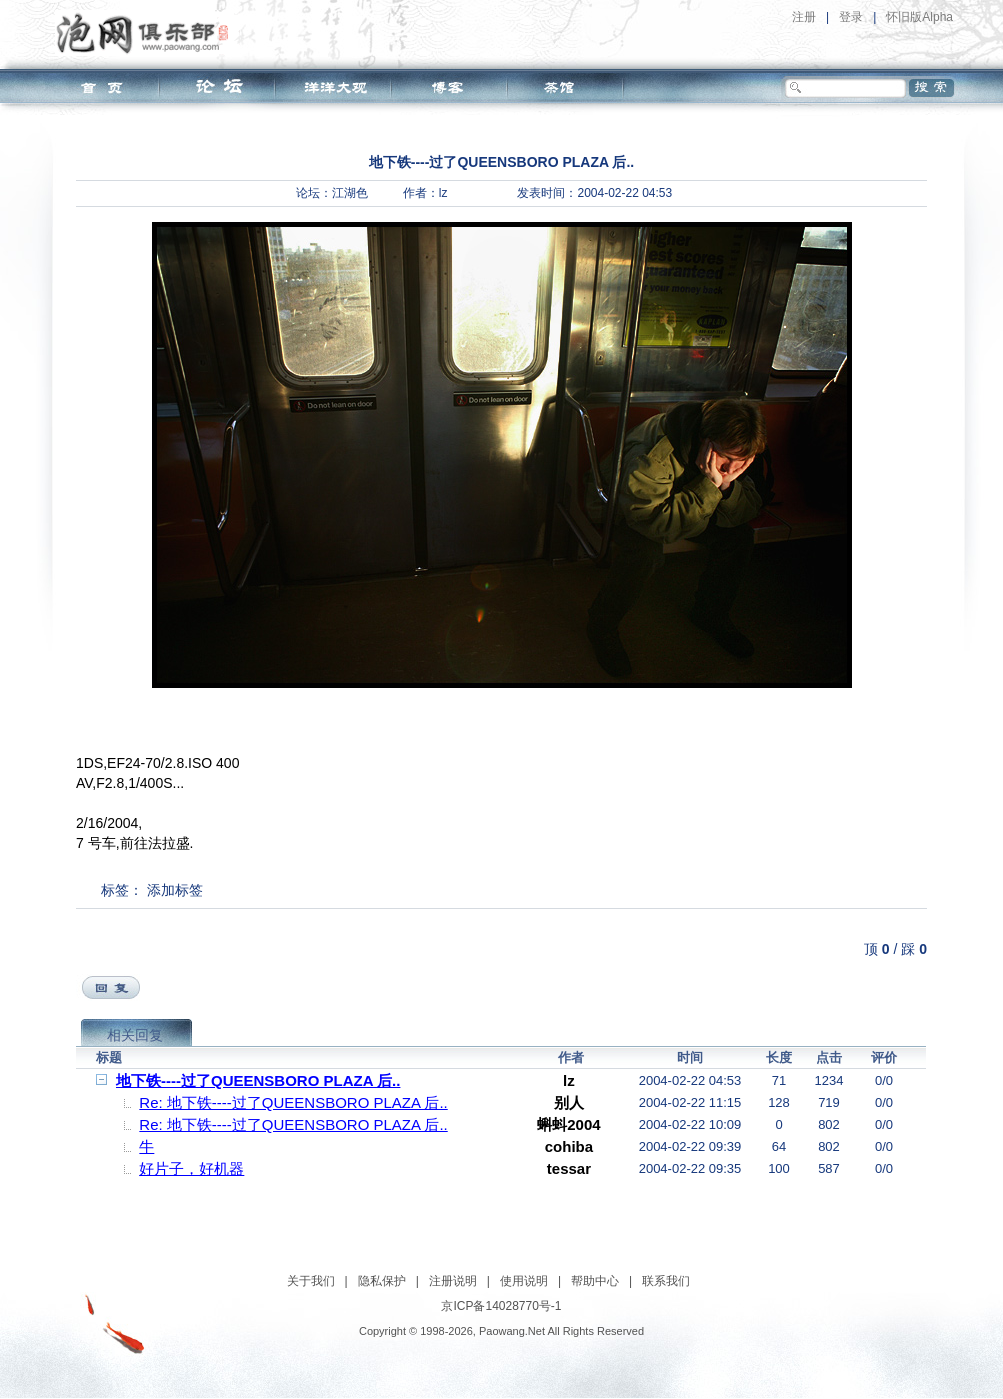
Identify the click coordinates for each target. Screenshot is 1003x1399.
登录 (851, 17)
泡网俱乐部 (147, 33)
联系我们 (666, 1281)
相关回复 (135, 1035)
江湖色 (350, 193)
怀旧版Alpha (919, 17)
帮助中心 (595, 1281)
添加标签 (175, 890)
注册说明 (453, 1281)
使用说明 (524, 1281)
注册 (804, 17)
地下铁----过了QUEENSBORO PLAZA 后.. (258, 1080)
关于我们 (311, 1281)
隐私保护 (382, 1281)
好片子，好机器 (191, 1168)
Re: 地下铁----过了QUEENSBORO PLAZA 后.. (293, 1102)
